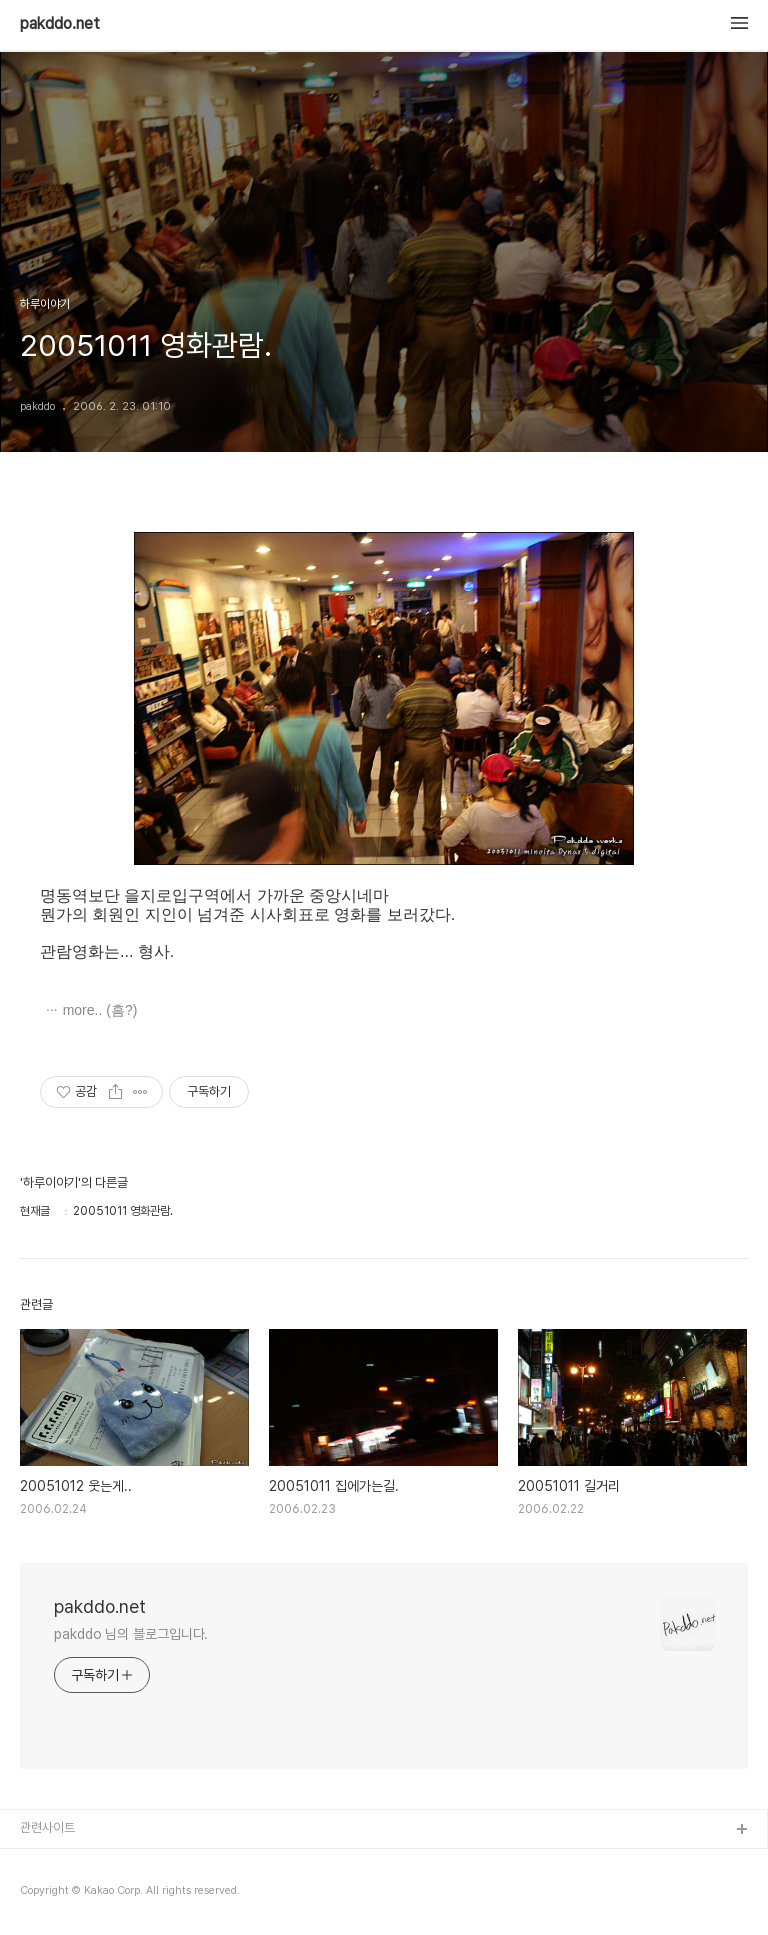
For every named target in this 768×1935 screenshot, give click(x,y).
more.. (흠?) (100, 1010)
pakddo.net (60, 24)
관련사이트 (47, 1827)
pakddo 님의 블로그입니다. (131, 1634)
